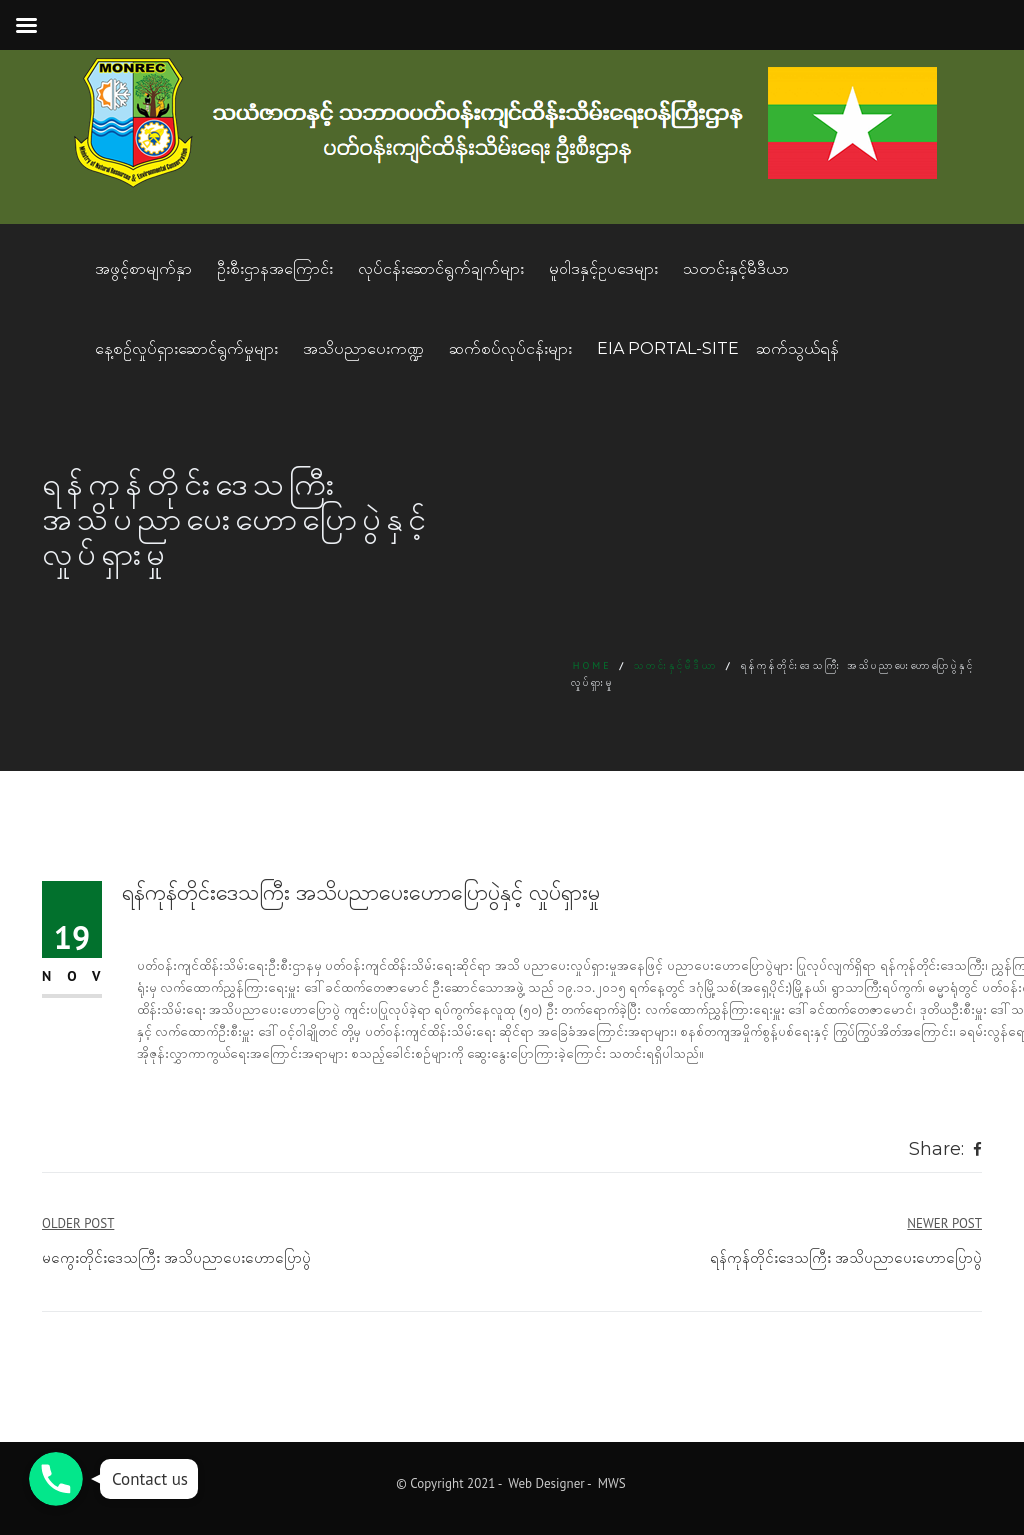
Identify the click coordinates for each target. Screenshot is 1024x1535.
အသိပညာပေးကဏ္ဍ (363, 348)
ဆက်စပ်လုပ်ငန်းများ (510, 348)
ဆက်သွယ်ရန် (797, 348)
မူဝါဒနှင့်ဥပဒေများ (603, 268)
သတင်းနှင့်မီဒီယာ (736, 268)
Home (592, 665)
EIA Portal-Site (668, 348)
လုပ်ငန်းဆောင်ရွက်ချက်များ (441, 268)
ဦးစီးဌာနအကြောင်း (275, 268)
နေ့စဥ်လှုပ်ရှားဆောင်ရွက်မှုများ (186, 348)
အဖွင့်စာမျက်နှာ (143, 268)
